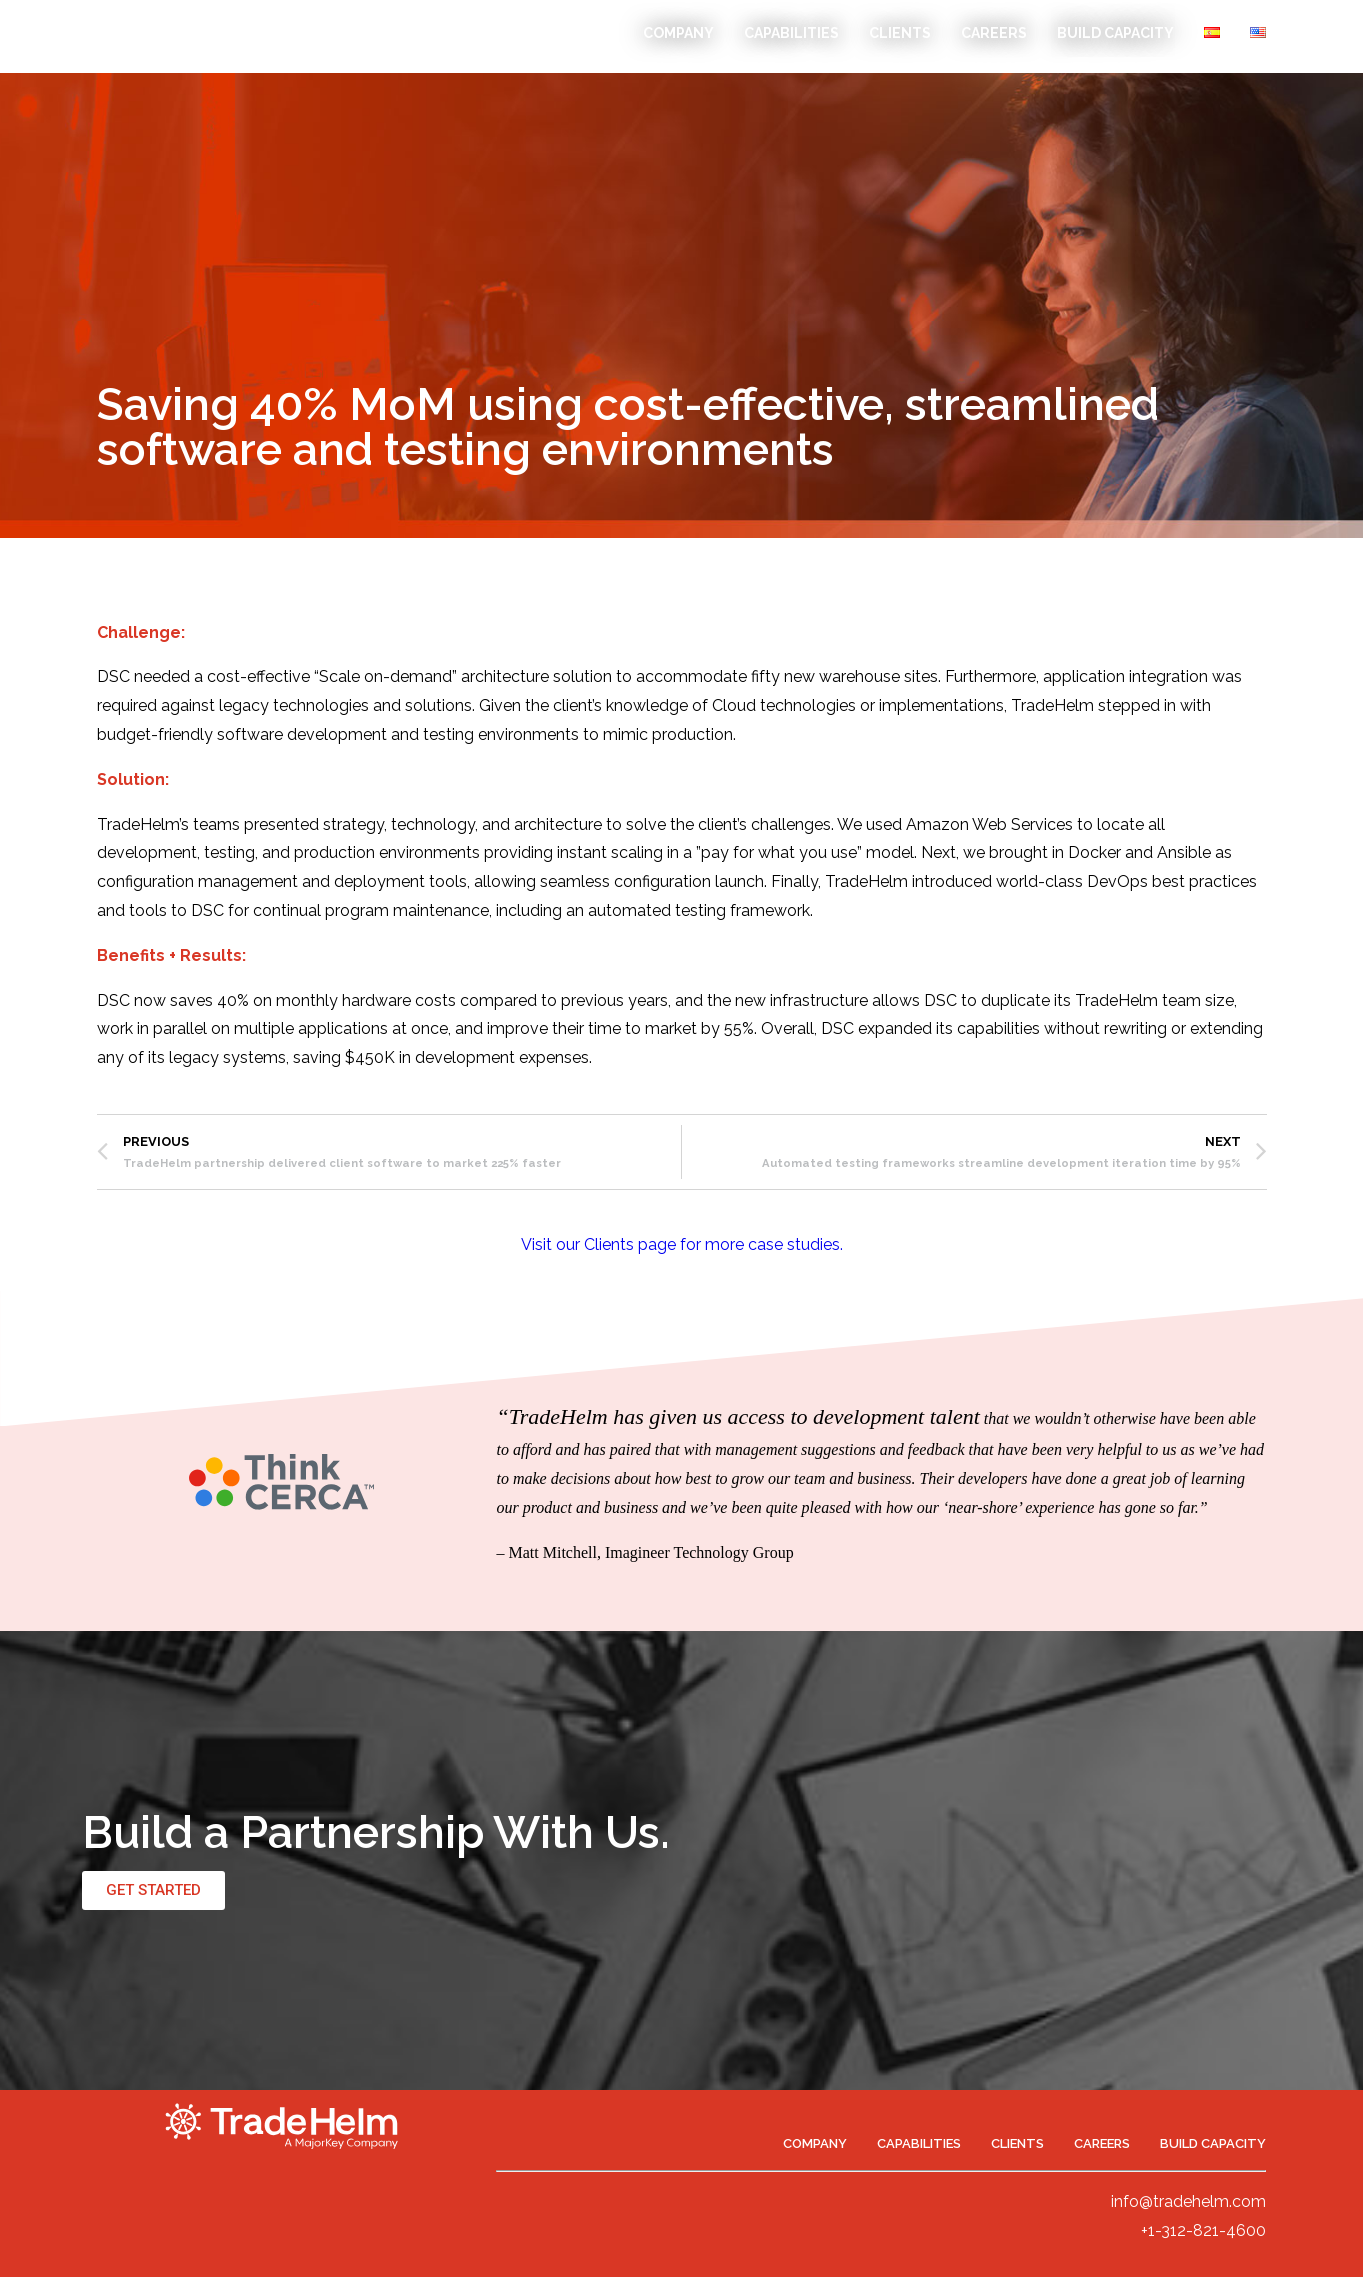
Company (678, 33)
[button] (153, 1890)
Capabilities (791, 33)
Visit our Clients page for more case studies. (682, 1244)
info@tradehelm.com (1188, 2201)
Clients (900, 33)
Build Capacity (1115, 33)
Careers (994, 33)
